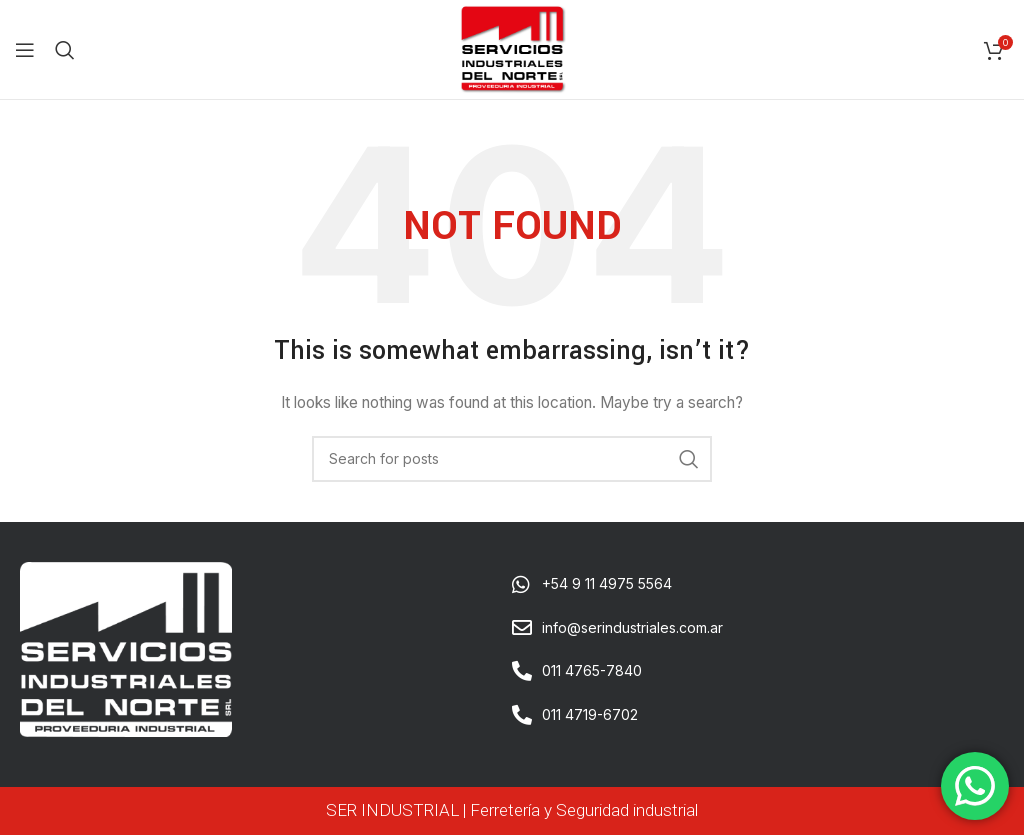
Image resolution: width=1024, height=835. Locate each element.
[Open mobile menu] (25, 50)
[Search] (65, 50)
